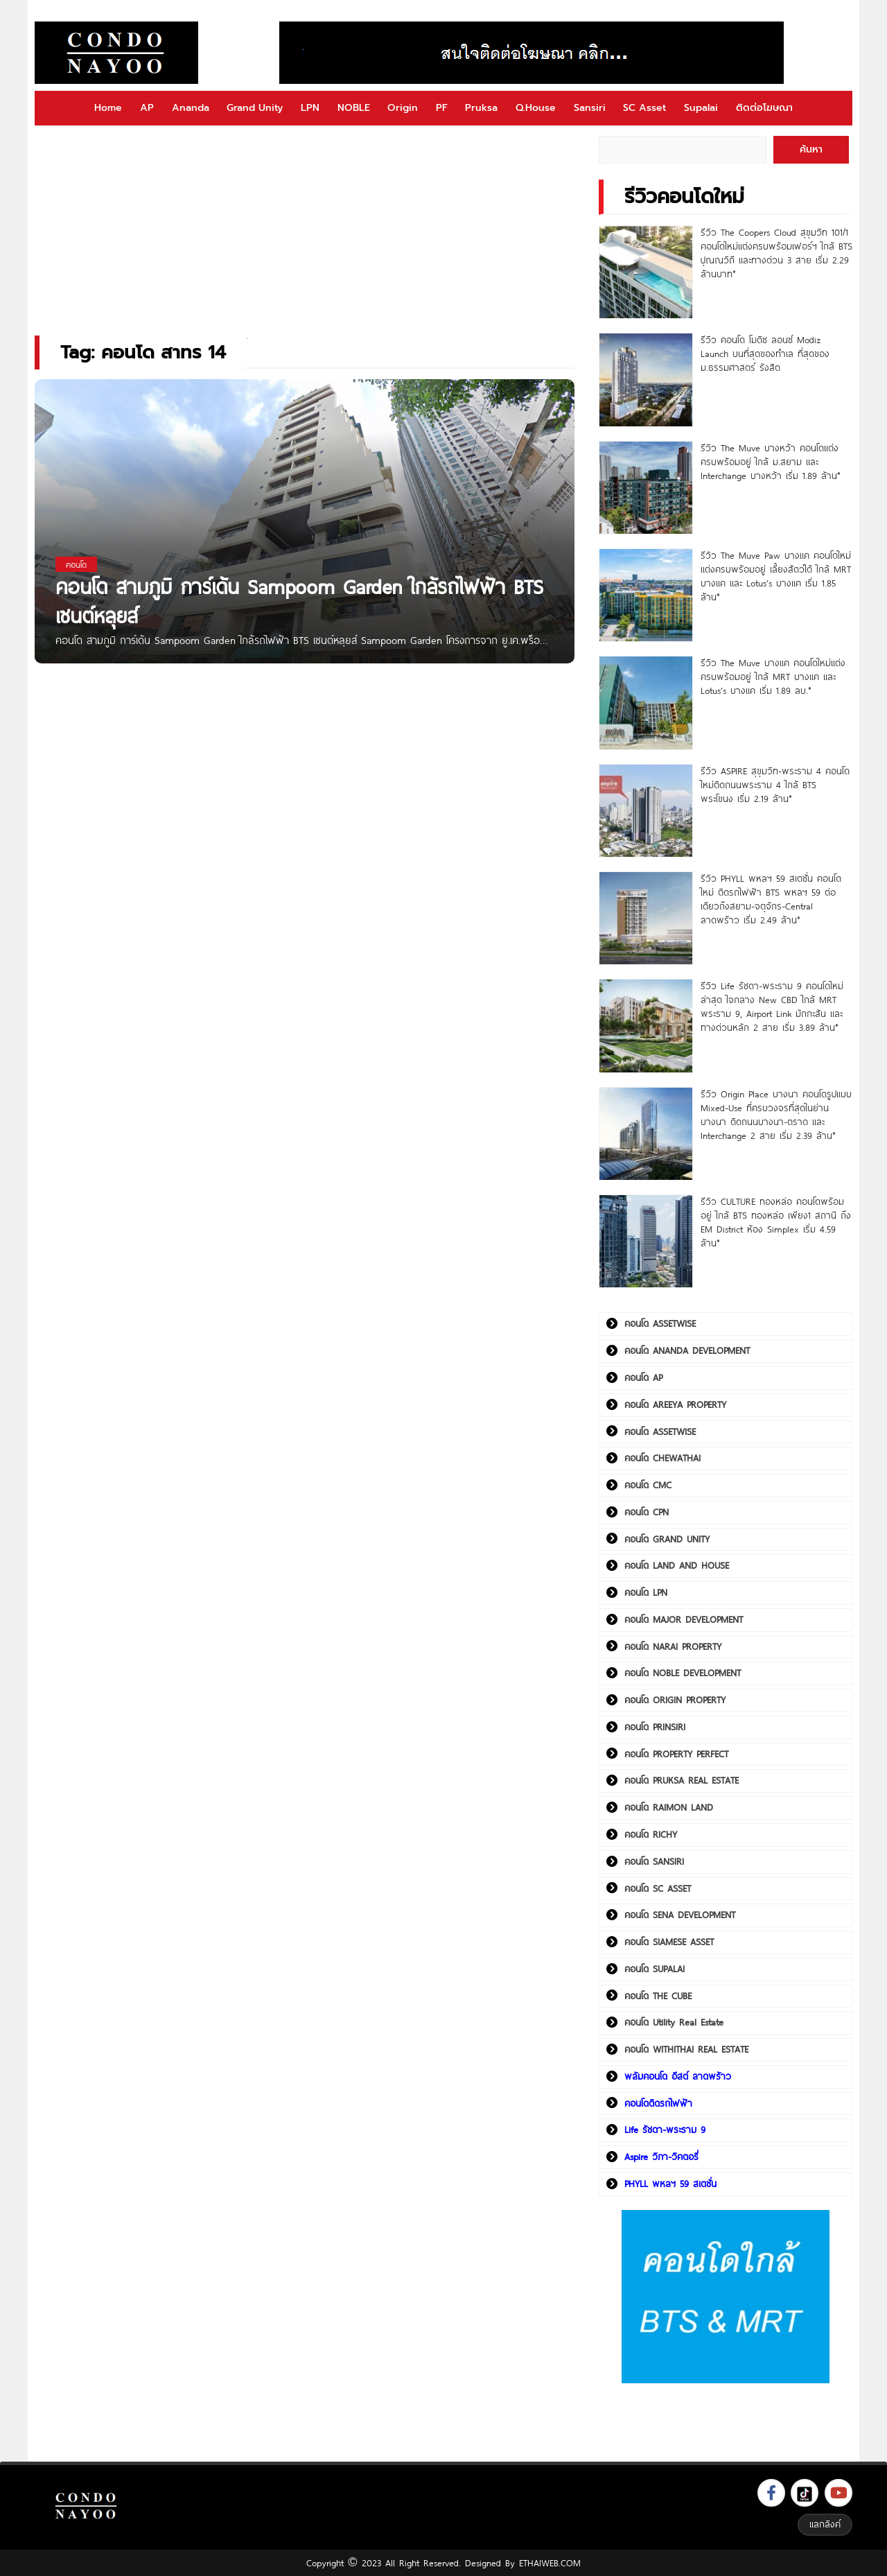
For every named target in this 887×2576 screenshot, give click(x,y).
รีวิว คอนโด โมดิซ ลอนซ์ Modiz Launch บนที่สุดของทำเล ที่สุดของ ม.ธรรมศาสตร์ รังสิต (765, 353)
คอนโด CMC (647, 1485)
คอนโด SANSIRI (654, 1861)
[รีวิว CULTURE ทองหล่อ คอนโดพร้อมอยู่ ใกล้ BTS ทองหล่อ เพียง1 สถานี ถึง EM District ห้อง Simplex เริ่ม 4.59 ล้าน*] (645, 1241)
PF (442, 108)
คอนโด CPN (646, 1512)
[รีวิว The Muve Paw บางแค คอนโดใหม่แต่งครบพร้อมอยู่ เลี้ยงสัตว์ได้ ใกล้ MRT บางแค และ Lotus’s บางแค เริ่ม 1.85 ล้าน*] (645, 595)
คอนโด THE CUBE (658, 1996)
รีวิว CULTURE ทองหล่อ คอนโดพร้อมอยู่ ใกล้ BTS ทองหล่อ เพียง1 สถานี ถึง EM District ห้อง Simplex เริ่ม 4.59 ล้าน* (776, 1222)
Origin (402, 108)
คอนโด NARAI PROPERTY (672, 1646)
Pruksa (481, 108)
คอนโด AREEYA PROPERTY (675, 1404)
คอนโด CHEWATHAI (662, 1458)
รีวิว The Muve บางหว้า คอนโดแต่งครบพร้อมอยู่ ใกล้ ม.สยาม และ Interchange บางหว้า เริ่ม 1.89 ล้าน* (771, 461)
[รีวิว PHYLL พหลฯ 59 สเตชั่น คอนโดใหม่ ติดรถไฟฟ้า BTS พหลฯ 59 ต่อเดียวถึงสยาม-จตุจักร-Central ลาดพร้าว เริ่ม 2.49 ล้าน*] (645, 918)
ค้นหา (811, 149)
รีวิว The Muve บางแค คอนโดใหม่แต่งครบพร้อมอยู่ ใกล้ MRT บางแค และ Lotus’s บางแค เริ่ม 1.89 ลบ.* (773, 676)
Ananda (190, 108)
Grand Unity (255, 108)
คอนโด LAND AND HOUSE (676, 1565)
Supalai (701, 108)
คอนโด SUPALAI (654, 1969)
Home (108, 108)
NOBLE (353, 108)
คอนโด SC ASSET (657, 1888)
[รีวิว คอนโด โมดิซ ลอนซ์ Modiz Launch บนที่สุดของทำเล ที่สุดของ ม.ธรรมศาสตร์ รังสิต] (645, 379)
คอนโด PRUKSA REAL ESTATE (681, 1780)
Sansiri (590, 108)
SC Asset (644, 108)
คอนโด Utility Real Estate (673, 2022)
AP (147, 108)
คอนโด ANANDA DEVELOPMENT (687, 1350)
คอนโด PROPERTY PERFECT (676, 1754)
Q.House (536, 108)
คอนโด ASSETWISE (660, 1323)
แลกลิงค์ (825, 2524)
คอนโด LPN (645, 1592)
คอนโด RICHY (650, 1834)
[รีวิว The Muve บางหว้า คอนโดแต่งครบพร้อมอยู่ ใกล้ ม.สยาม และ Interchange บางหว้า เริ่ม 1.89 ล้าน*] (645, 488)
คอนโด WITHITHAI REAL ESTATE (686, 2049)
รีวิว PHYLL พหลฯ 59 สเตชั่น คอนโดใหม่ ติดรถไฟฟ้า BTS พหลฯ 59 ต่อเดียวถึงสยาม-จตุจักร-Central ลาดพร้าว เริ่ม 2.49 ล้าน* (771, 899)
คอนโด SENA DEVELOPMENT (679, 1915)
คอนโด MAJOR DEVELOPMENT (683, 1619)
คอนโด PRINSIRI (654, 1727)
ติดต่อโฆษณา (764, 108)
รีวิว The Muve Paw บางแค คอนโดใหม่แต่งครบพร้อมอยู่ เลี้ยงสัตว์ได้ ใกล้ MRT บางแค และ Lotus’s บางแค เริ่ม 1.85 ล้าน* (776, 576)
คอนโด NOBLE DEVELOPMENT (682, 1673)
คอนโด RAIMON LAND (668, 1807)
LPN (310, 108)
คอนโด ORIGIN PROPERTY (675, 1700)
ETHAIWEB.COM (550, 2563)
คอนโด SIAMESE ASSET (669, 1942)
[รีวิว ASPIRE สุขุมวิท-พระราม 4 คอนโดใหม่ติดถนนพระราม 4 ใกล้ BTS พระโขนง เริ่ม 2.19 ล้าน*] (645, 811)
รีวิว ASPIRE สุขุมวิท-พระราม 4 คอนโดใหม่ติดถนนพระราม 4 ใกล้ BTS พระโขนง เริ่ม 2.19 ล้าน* (775, 785)
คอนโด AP (643, 1377)
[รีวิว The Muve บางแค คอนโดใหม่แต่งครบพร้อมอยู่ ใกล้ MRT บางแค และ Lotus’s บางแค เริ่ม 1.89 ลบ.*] (645, 702)
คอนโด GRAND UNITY (667, 1539)
